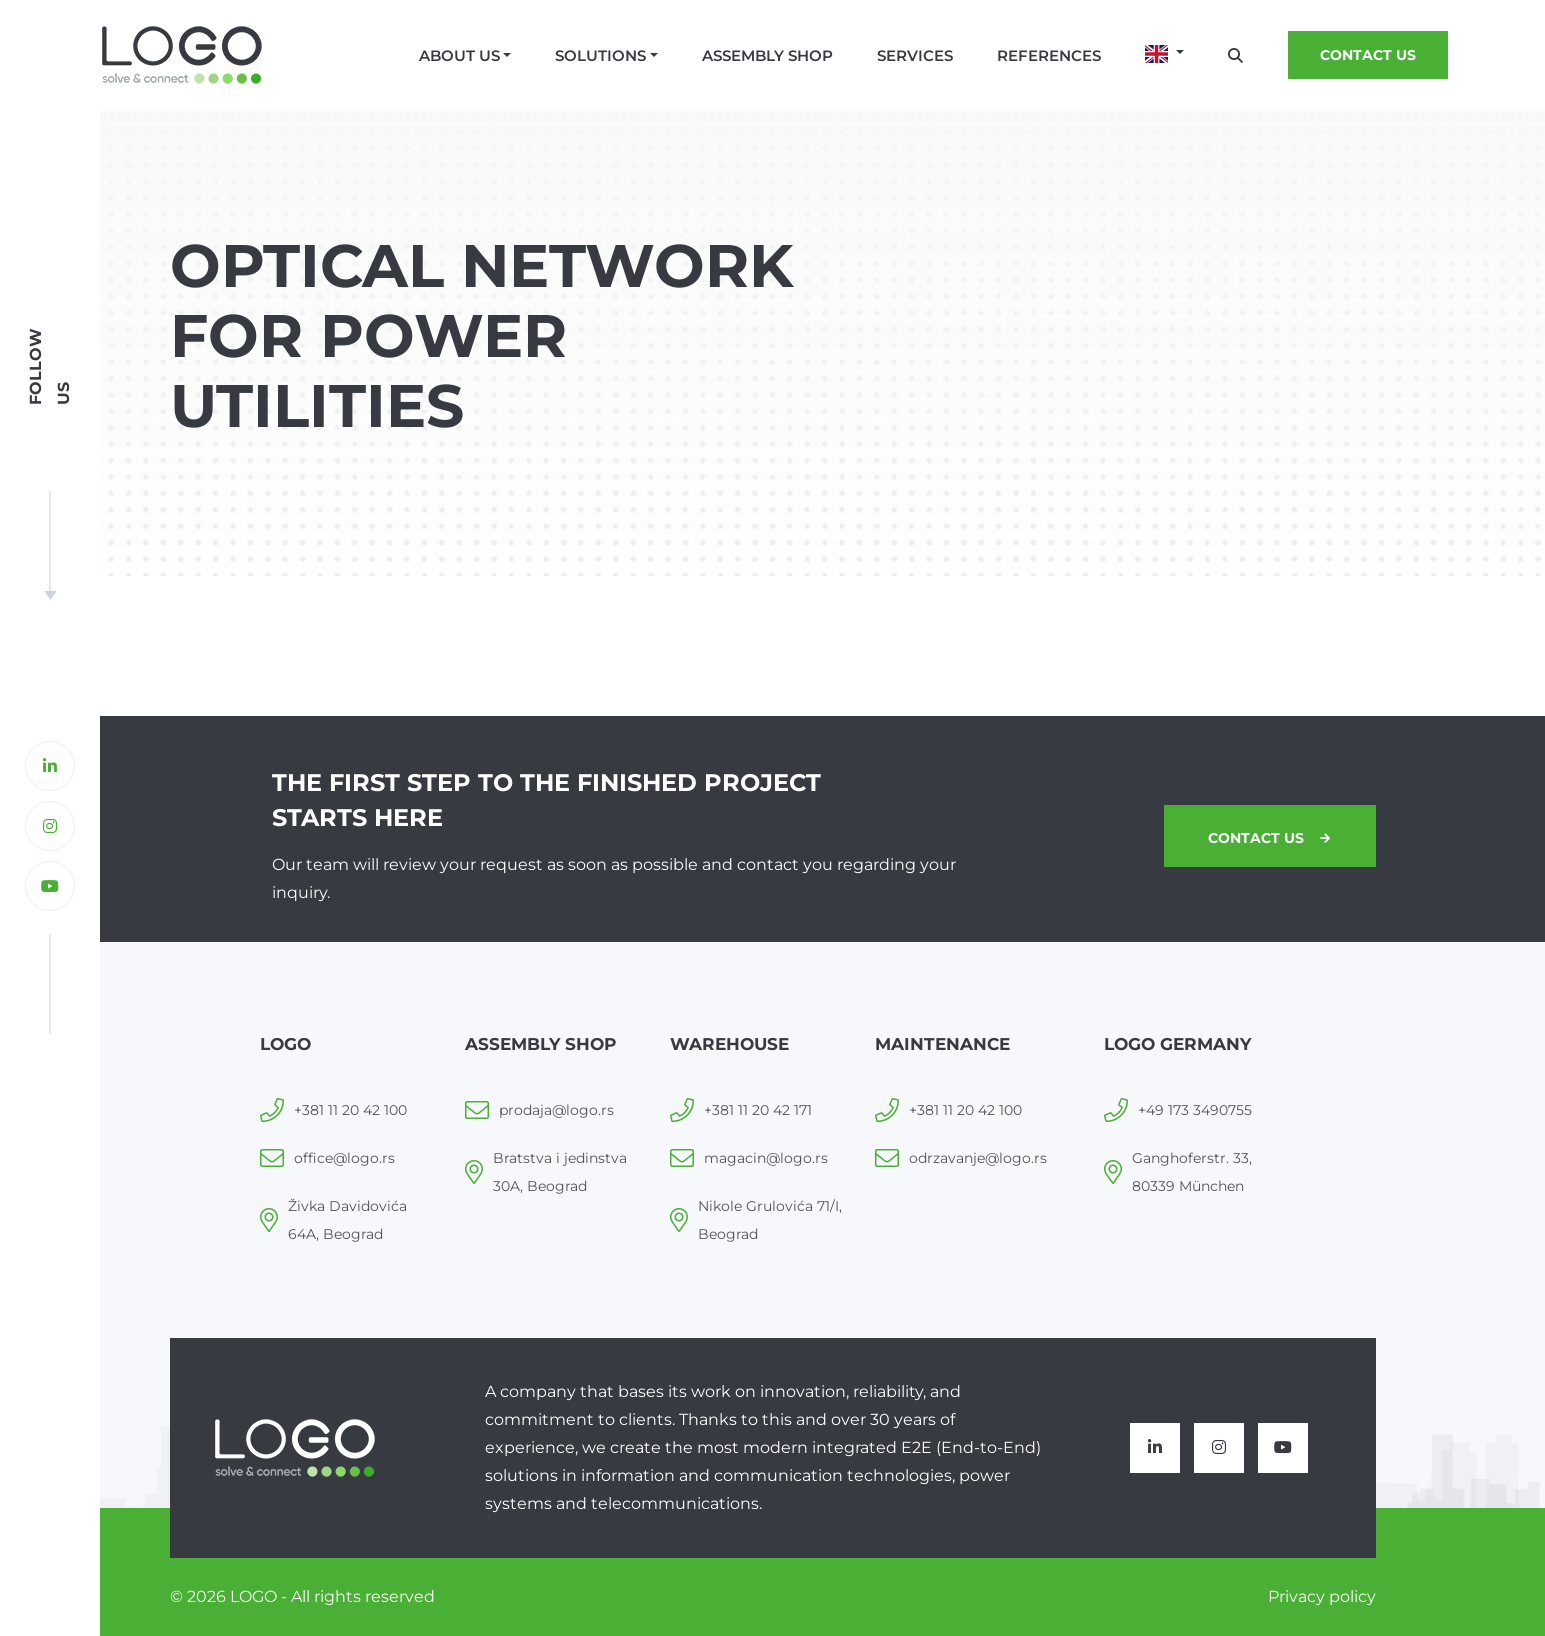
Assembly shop (767, 55)
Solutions (600, 55)
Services (915, 55)
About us (459, 55)
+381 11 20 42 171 (758, 1110)
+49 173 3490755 (1195, 1110)
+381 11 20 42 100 (350, 1110)
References (1049, 55)
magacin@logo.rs (766, 1158)
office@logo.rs (344, 1158)
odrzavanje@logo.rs (978, 1158)
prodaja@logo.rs (556, 1110)
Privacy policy (1322, 1596)
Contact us (1368, 55)
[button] (1164, 54)
